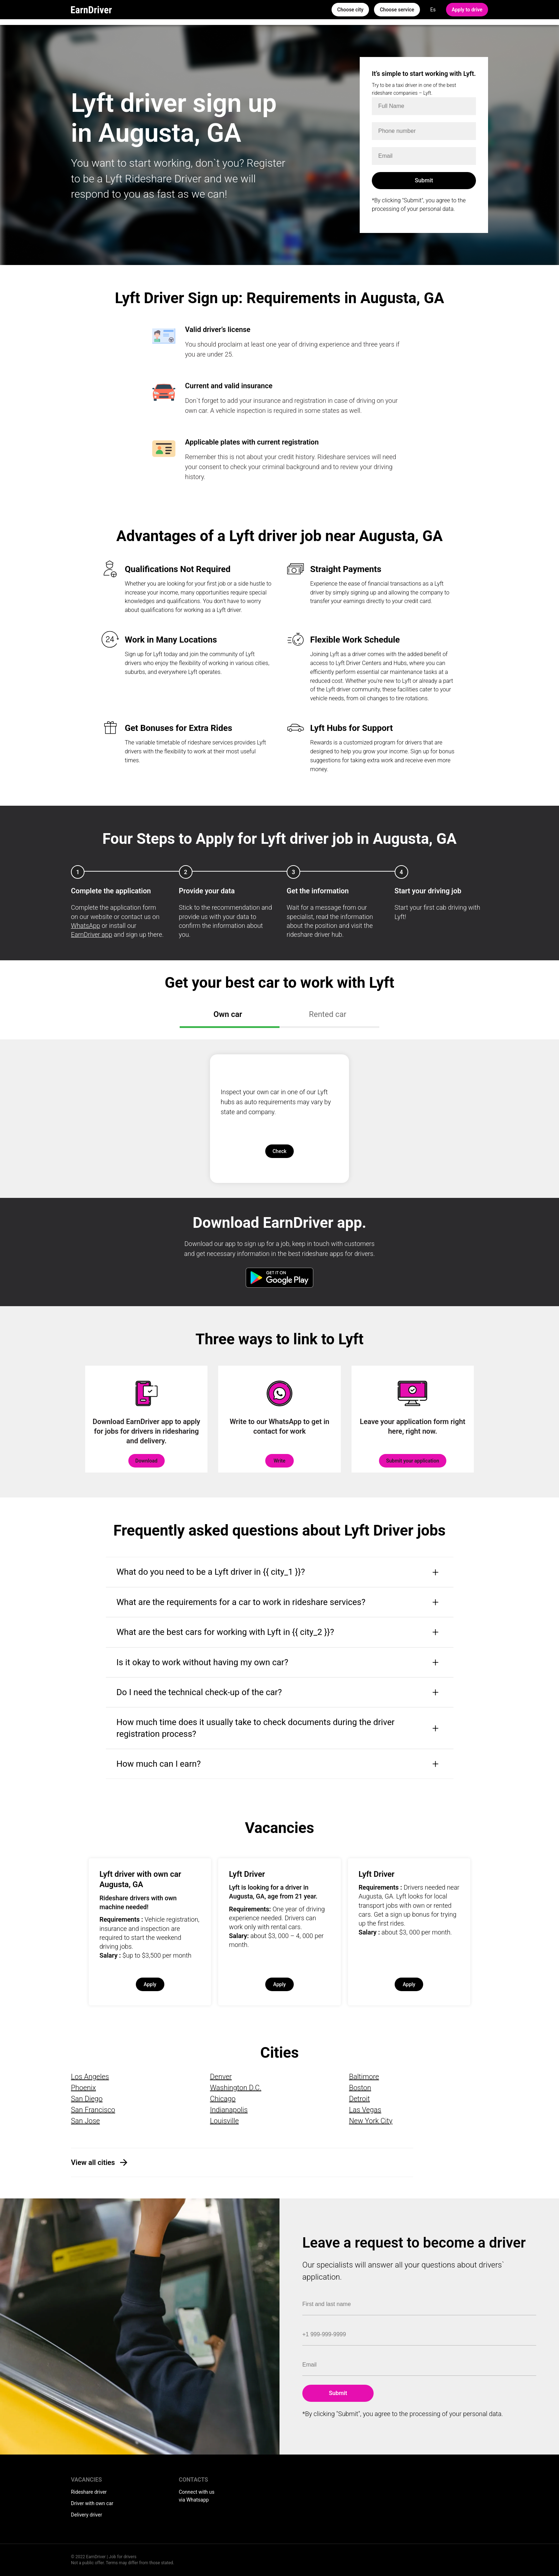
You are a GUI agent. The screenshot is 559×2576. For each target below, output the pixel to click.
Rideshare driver (89, 2492)
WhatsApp (85, 925)
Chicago (223, 2098)
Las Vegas (365, 2109)
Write (279, 1461)
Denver (221, 2076)
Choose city (350, 9)
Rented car (327, 1014)
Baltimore (364, 2076)
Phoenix (83, 2087)
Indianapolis (229, 2109)
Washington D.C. (235, 2087)
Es (433, 9)
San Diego (87, 2098)
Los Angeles (90, 2076)
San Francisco (93, 2109)
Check (279, 1151)
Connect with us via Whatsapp (197, 2496)
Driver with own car (92, 2503)
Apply (150, 1984)
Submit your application (412, 1461)
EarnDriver (91, 10)
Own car (228, 1014)
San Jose (85, 2121)
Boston (360, 2087)
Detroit (359, 2098)
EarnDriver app (91, 934)
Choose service (397, 9)
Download (146, 1461)
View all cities (93, 2162)
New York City (371, 2121)
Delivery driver (86, 2515)
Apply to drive (467, 9)
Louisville (224, 2121)
